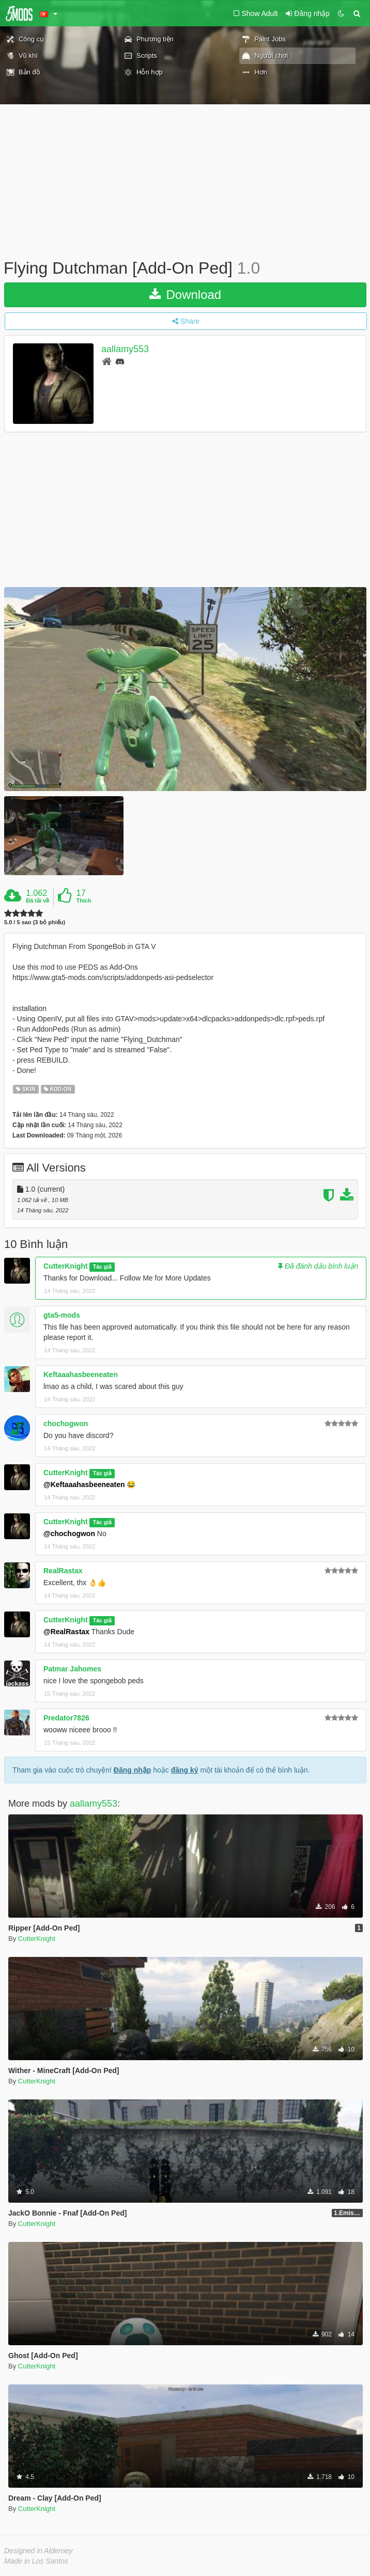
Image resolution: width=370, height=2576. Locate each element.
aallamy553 (125, 349)
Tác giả (102, 1266)
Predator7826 (66, 1718)
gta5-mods (61, 1315)
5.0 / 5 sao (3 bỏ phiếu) (34, 922)
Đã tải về (37, 900)
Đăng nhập (132, 1770)
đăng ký (184, 1770)
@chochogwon (69, 1533)
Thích (83, 900)
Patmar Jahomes (72, 1669)
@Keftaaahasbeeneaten (84, 1484)
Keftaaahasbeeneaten (80, 1374)
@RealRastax (66, 1631)
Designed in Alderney (38, 2551)
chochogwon (65, 1423)
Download (185, 295)
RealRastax (63, 1571)
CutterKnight (65, 1266)
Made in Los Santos (36, 2561)
